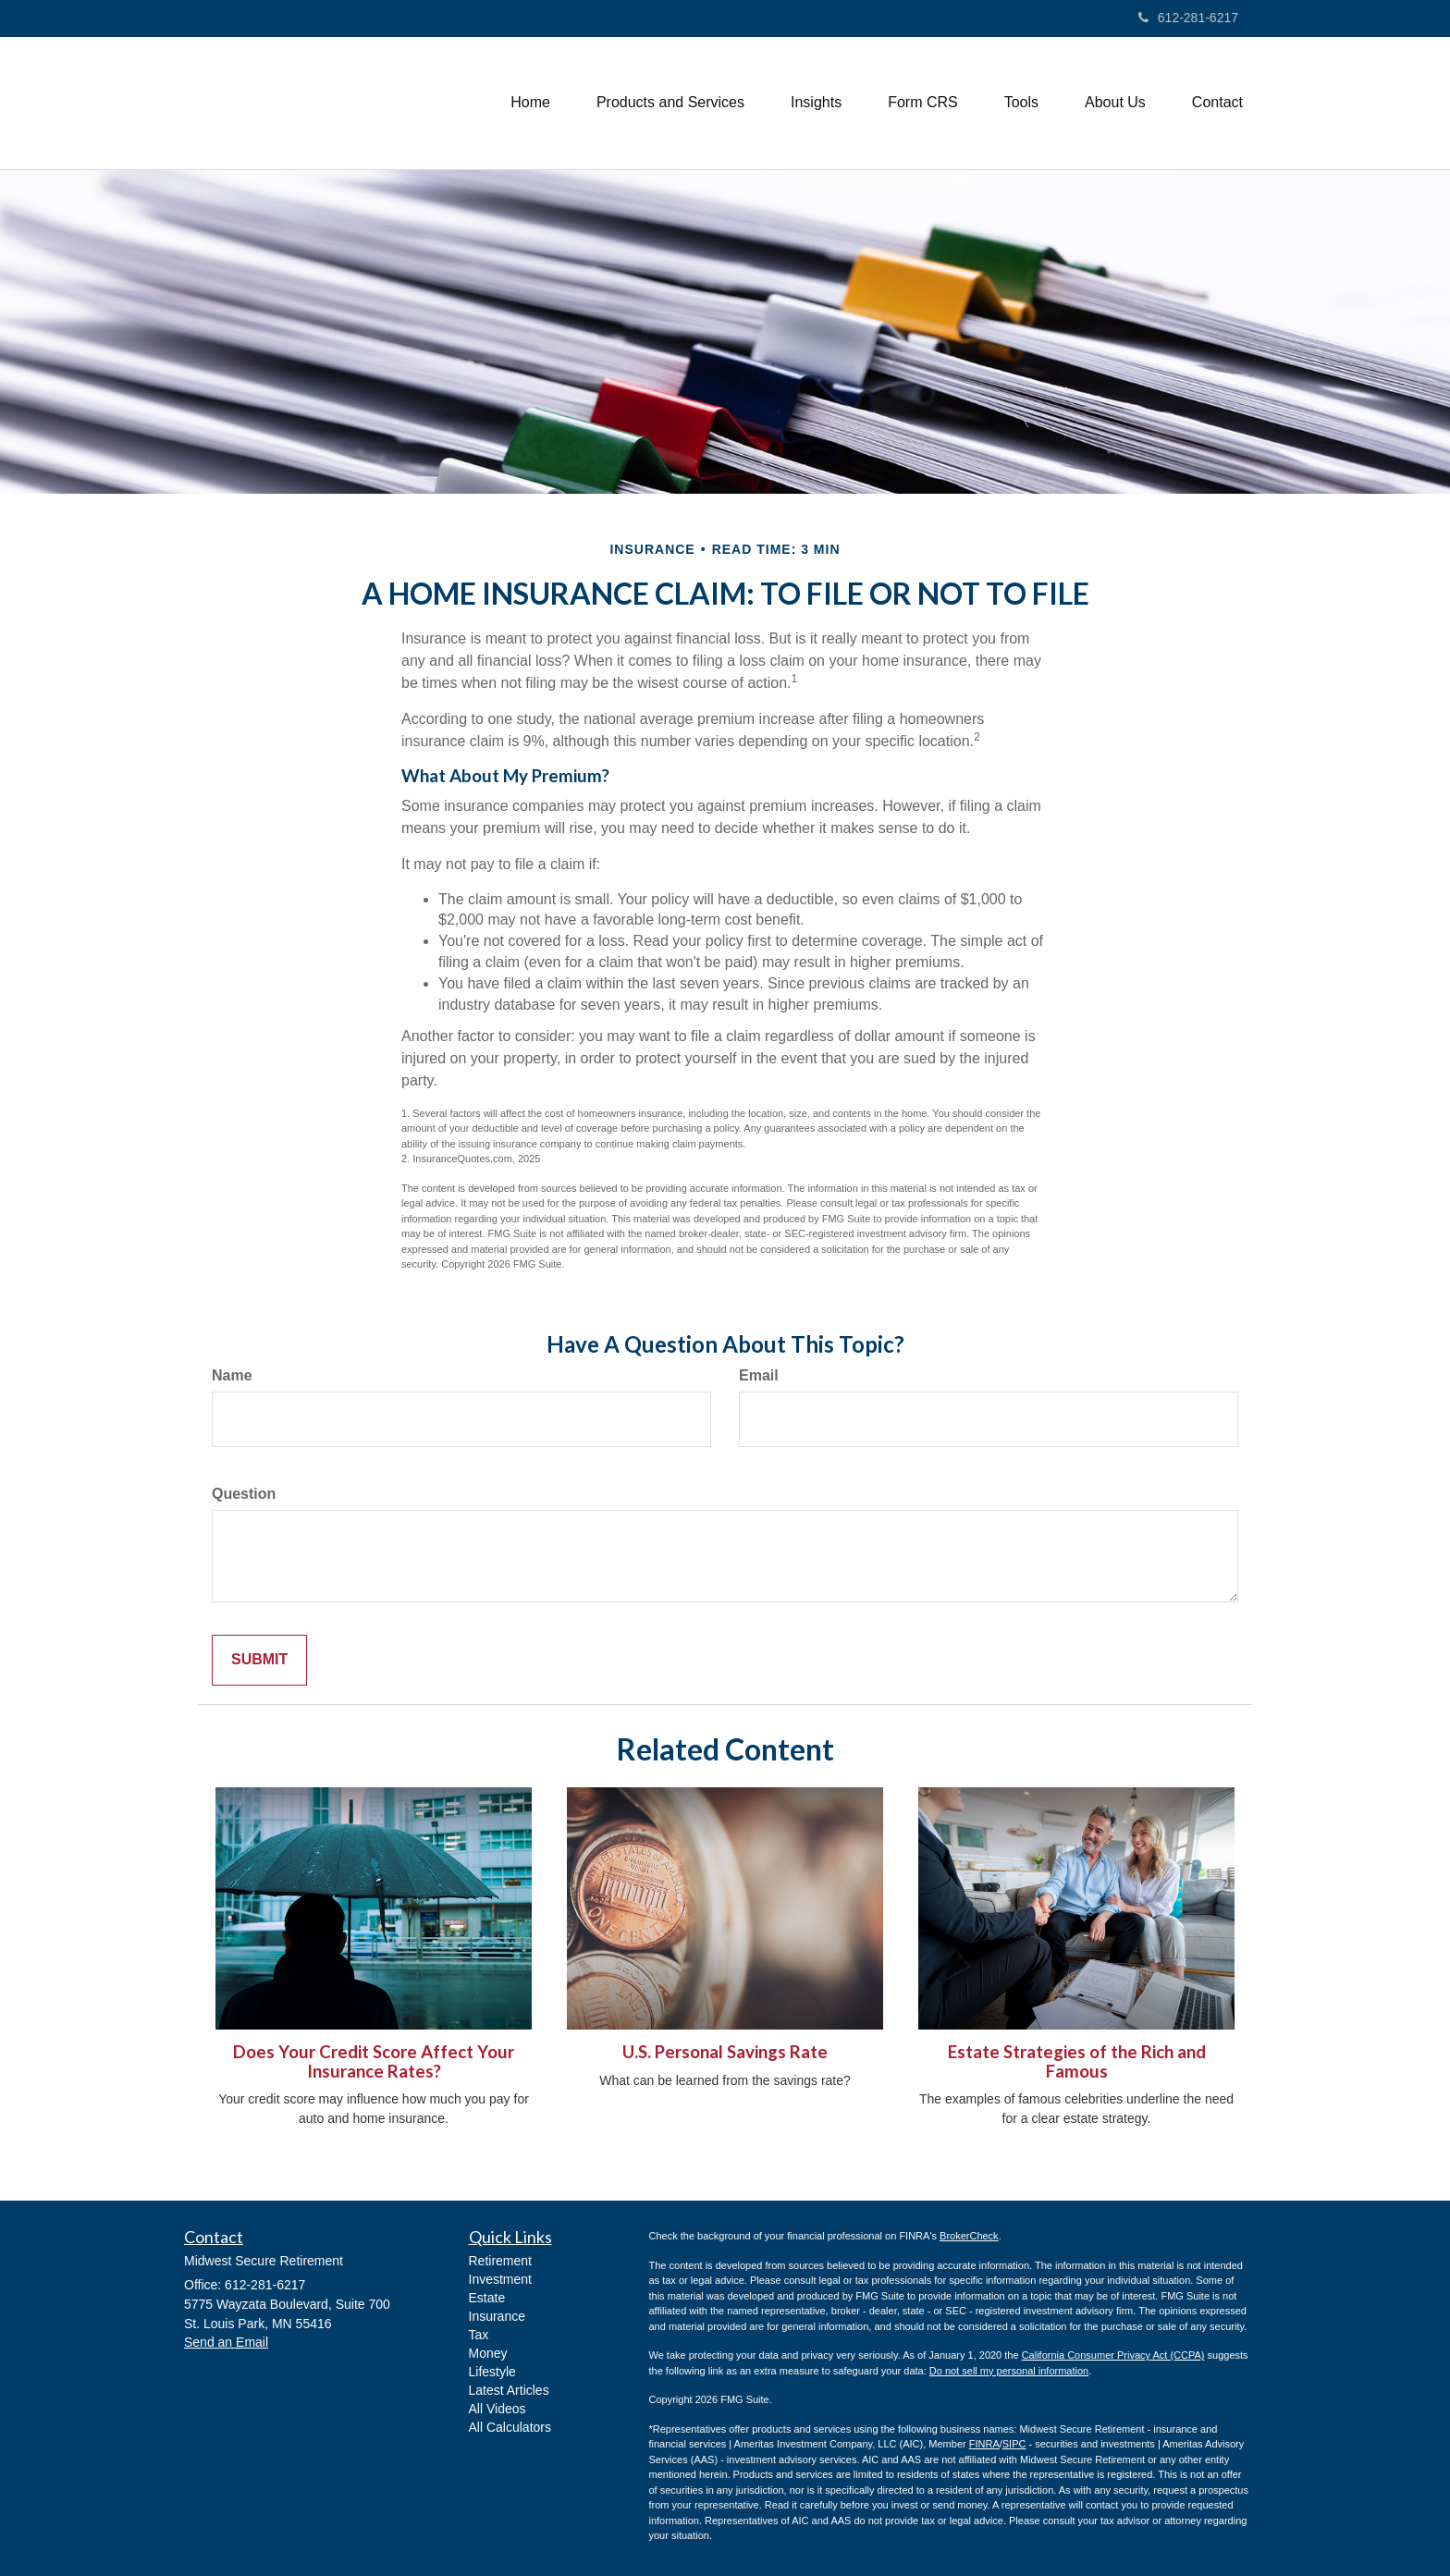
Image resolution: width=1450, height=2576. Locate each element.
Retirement (500, 2260)
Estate (487, 2297)
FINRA (984, 2443)
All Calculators (510, 2427)
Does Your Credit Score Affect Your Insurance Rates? (373, 2061)
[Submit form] (259, 1660)
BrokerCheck (969, 2235)
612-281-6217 (1188, 17)
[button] (670, 102)
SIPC (1014, 2443)
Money (488, 2353)
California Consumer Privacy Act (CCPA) (1113, 2355)
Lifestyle (492, 2371)
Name (232, 1375)
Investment (500, 2279)
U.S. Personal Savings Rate (725, 2052)
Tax (479, 2334)
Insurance (497, 2316)
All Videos (497, 2408)
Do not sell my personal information (1008, 2370)
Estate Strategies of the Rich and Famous (1077, 2061)
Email (759, 1375)
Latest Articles (509, 2390)
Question (244, 1494)
